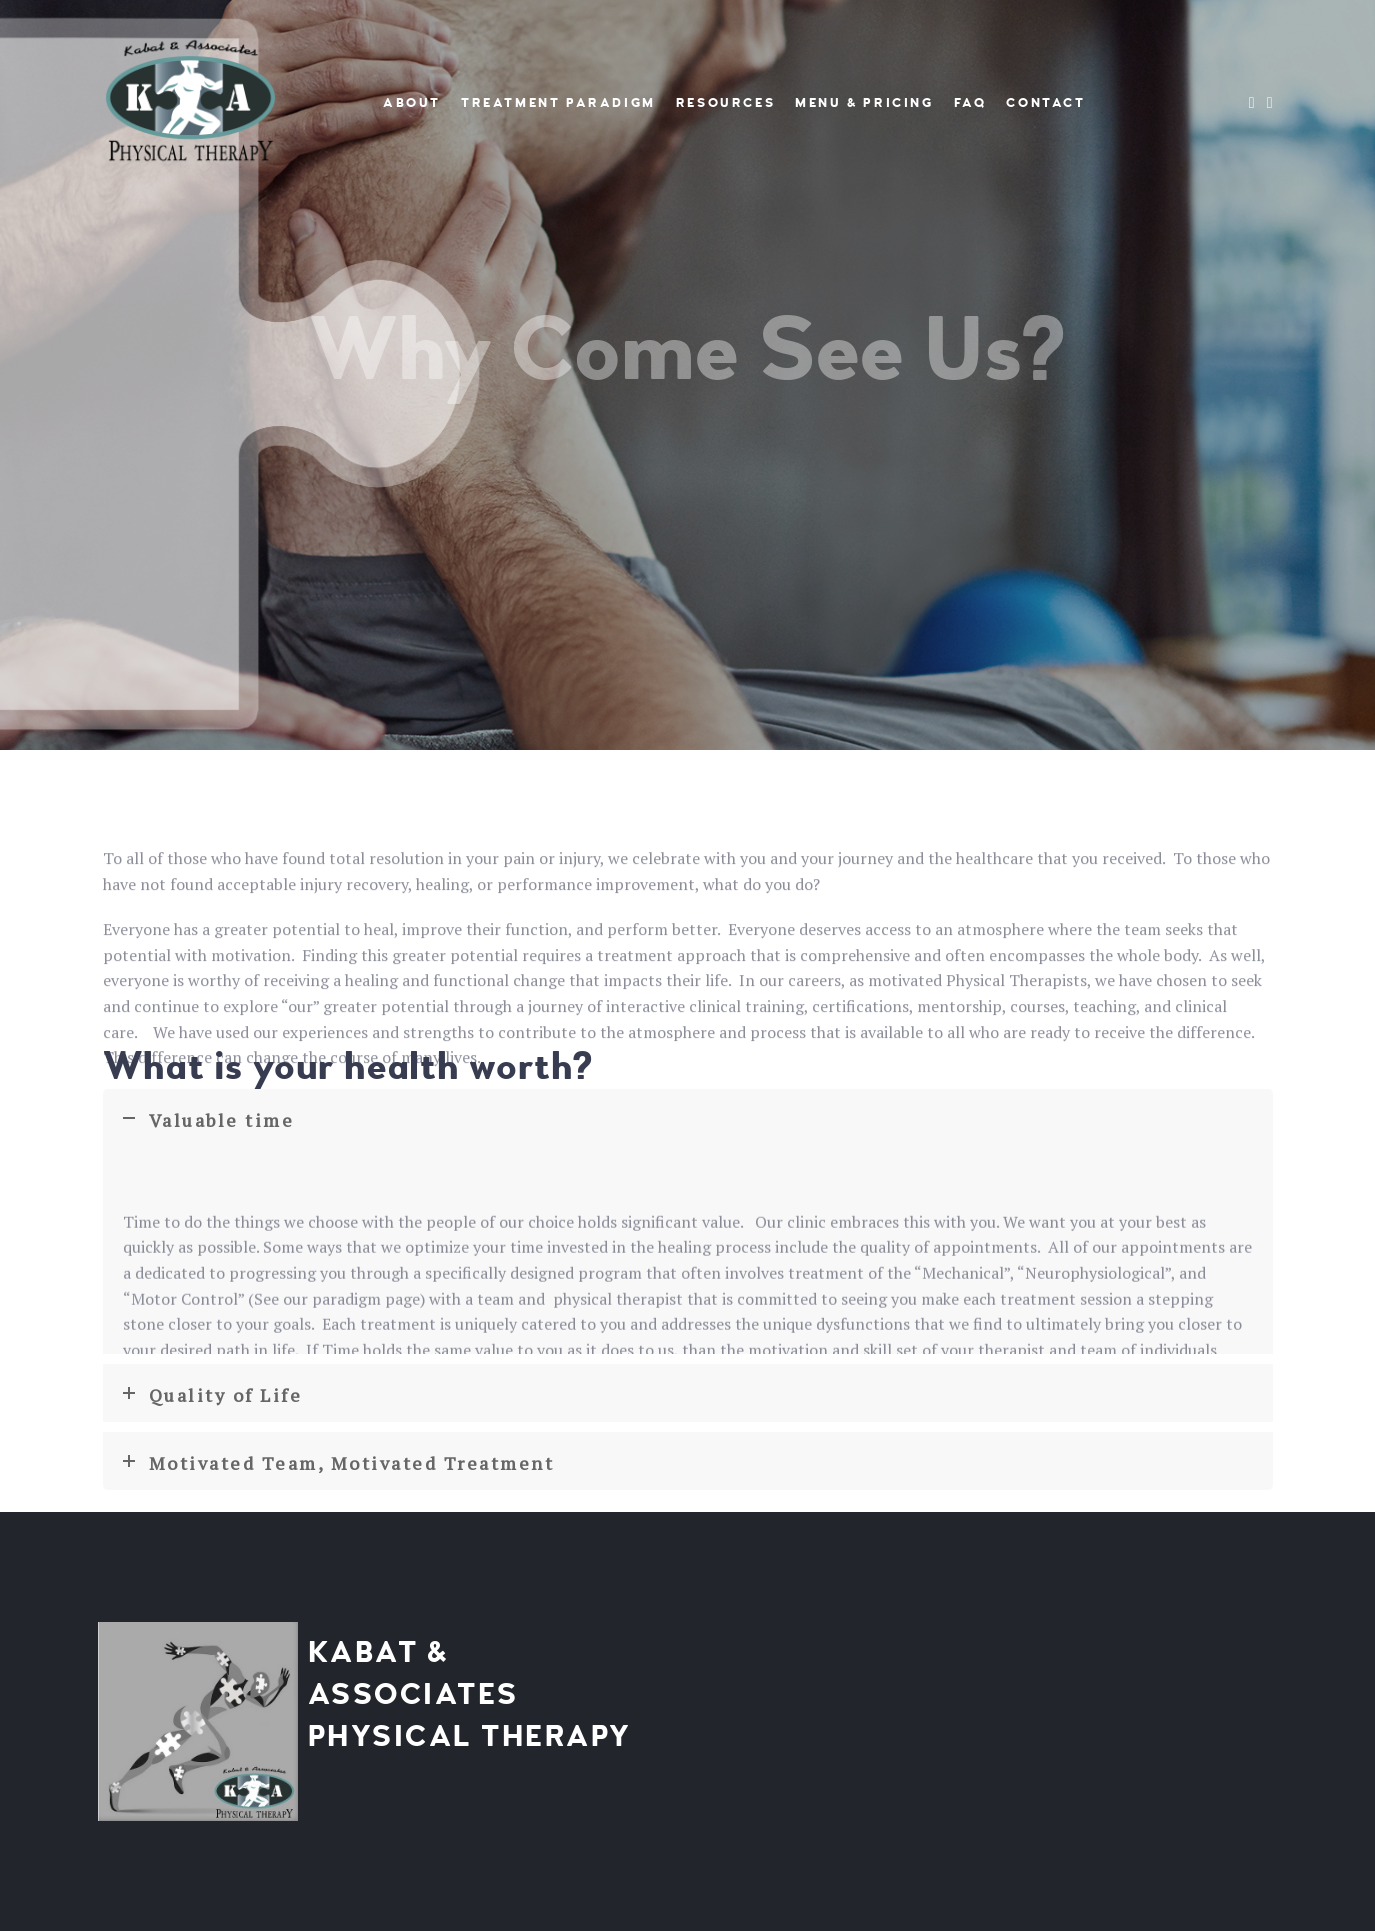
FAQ (970, 103)
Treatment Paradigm (558, 103)
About (412, 103)
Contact (1045, 103)
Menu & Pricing (864, 103)
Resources (725, 103)
